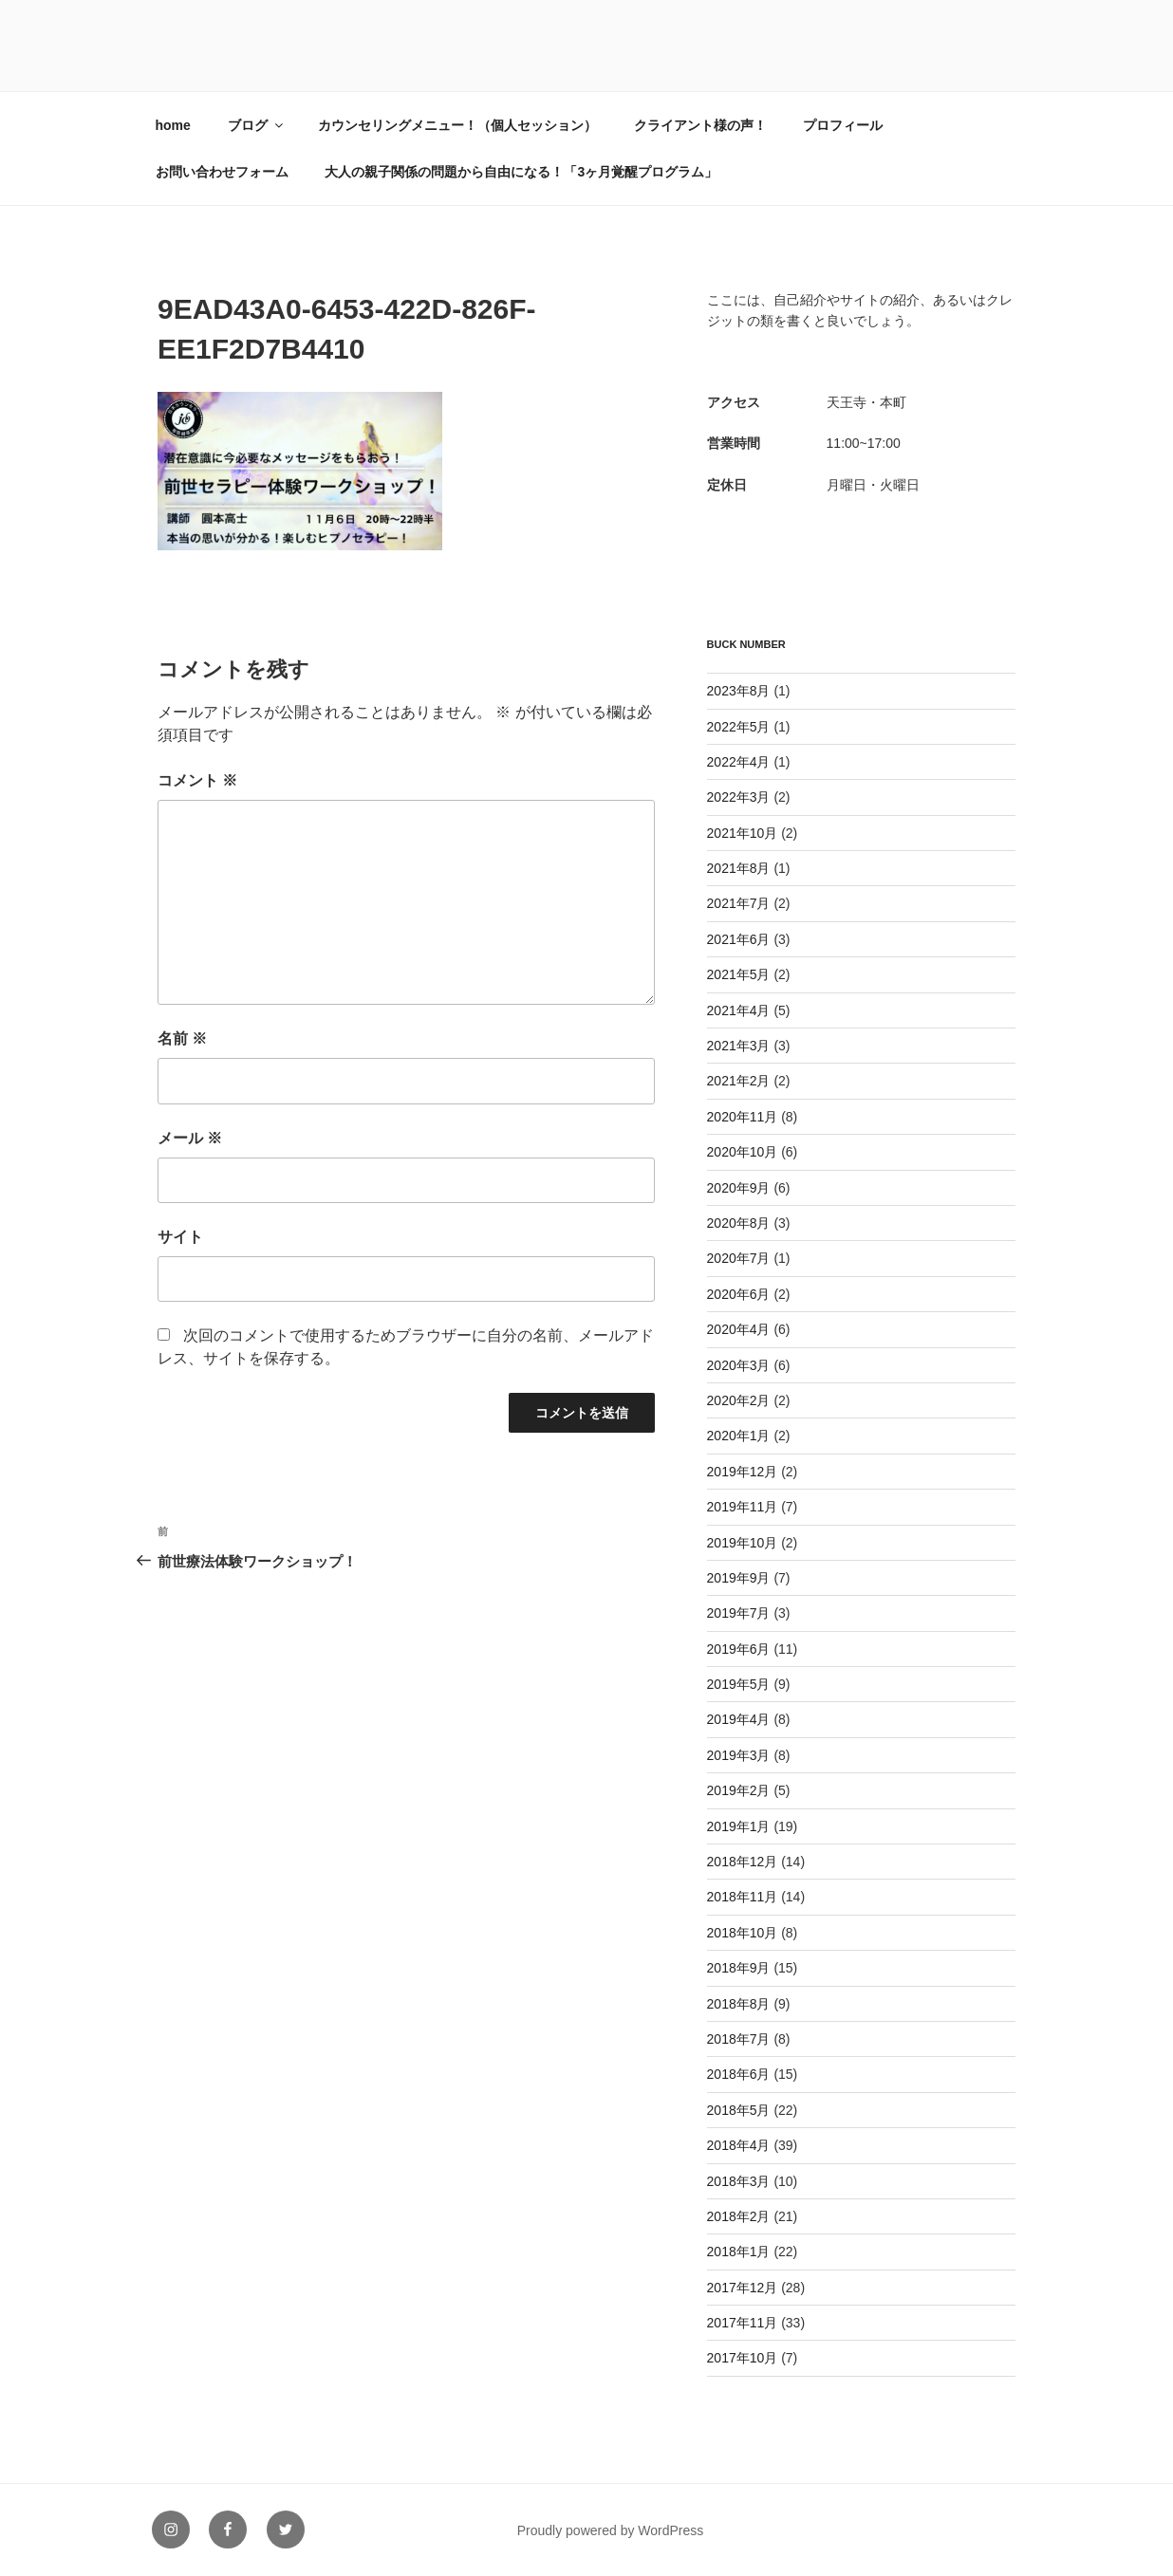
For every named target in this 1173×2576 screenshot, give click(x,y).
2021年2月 (739, 1080)
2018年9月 (739, 1967)
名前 (182, 1038)
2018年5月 (739, 2110)
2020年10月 (742, 1151)
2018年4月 (739, 2145)
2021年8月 (739, 868)
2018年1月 (739, 2251)
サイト (180, 1237)
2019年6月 (739, 1649)
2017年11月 (742, 2322)
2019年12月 (742, 1471)
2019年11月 (742, 1506)
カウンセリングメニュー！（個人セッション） (457, 125)
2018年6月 (739, 2074)
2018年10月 (742, 1932)
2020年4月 (739, 1329)
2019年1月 (739, 1826)
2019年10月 (742, 1542)
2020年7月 (739, 1258)
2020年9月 (739, 1187)
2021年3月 (739, 1045)
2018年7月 (739, 2039)
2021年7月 (739, 903)
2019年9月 (739, 1577)
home (173, 125)
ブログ (257, 125)
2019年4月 (739, 1719)
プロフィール (843, 125)
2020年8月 (739, 1223)
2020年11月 (742, 1116)
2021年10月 (742, 833)
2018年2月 (739, 2216)
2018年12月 (742, 1861)
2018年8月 (739, 2003)
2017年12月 (742, 2287)
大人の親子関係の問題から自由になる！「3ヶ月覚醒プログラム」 (521, 171)
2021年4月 (739, 1010)
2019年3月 (739, 1755)
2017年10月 (742, 2357)
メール (190, 1138)
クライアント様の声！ (700, 125)
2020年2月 (739, 1400)
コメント (197, 780)
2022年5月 (739, 726)
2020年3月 (739, 1365)
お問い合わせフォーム (222, 171)
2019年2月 (739, 1790)
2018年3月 (739, 2181)
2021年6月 (739, 939)
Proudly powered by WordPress (610, 2530)
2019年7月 (739, 1613)
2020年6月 (739, 1294)
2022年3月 (739, 797)
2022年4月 (739, 761)
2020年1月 (739, 1435)
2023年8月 (739, 690)
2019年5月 (739, 1684)
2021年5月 (739, 974)
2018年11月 (742, 1896)
